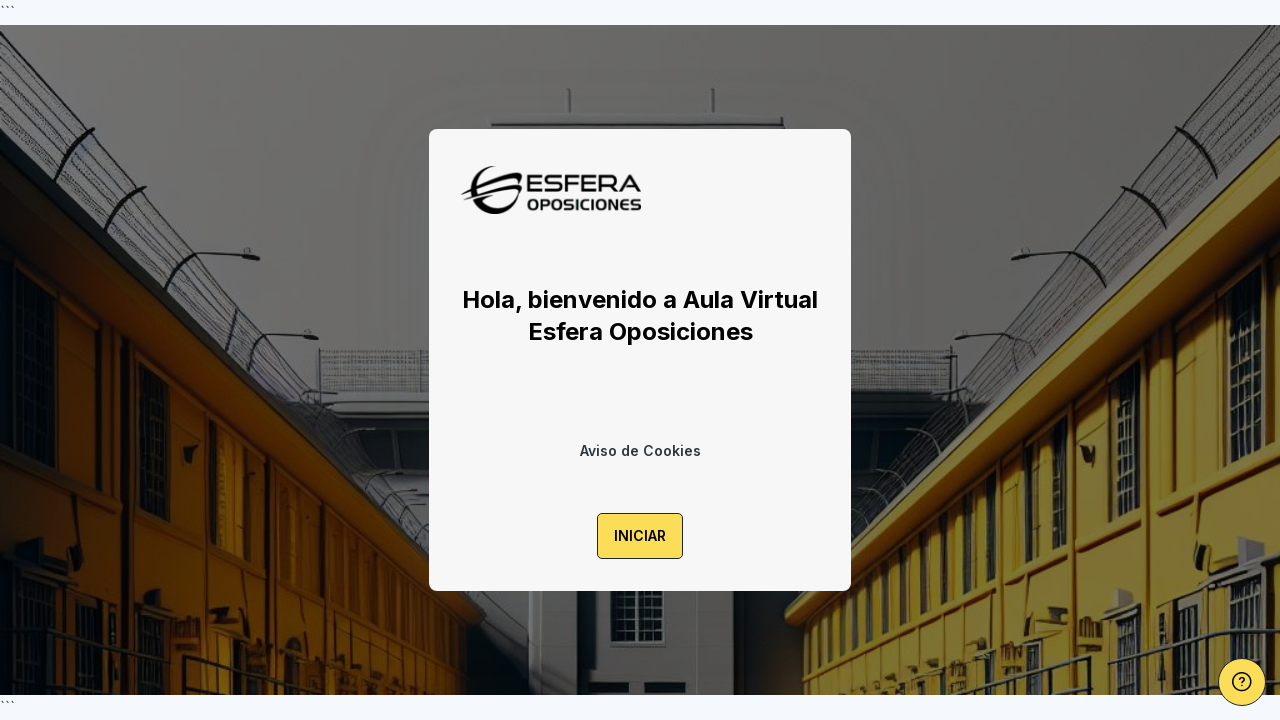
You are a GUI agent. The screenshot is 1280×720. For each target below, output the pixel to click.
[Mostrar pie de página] (1242, 682)
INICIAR (640, 535)
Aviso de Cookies (640, 450)
